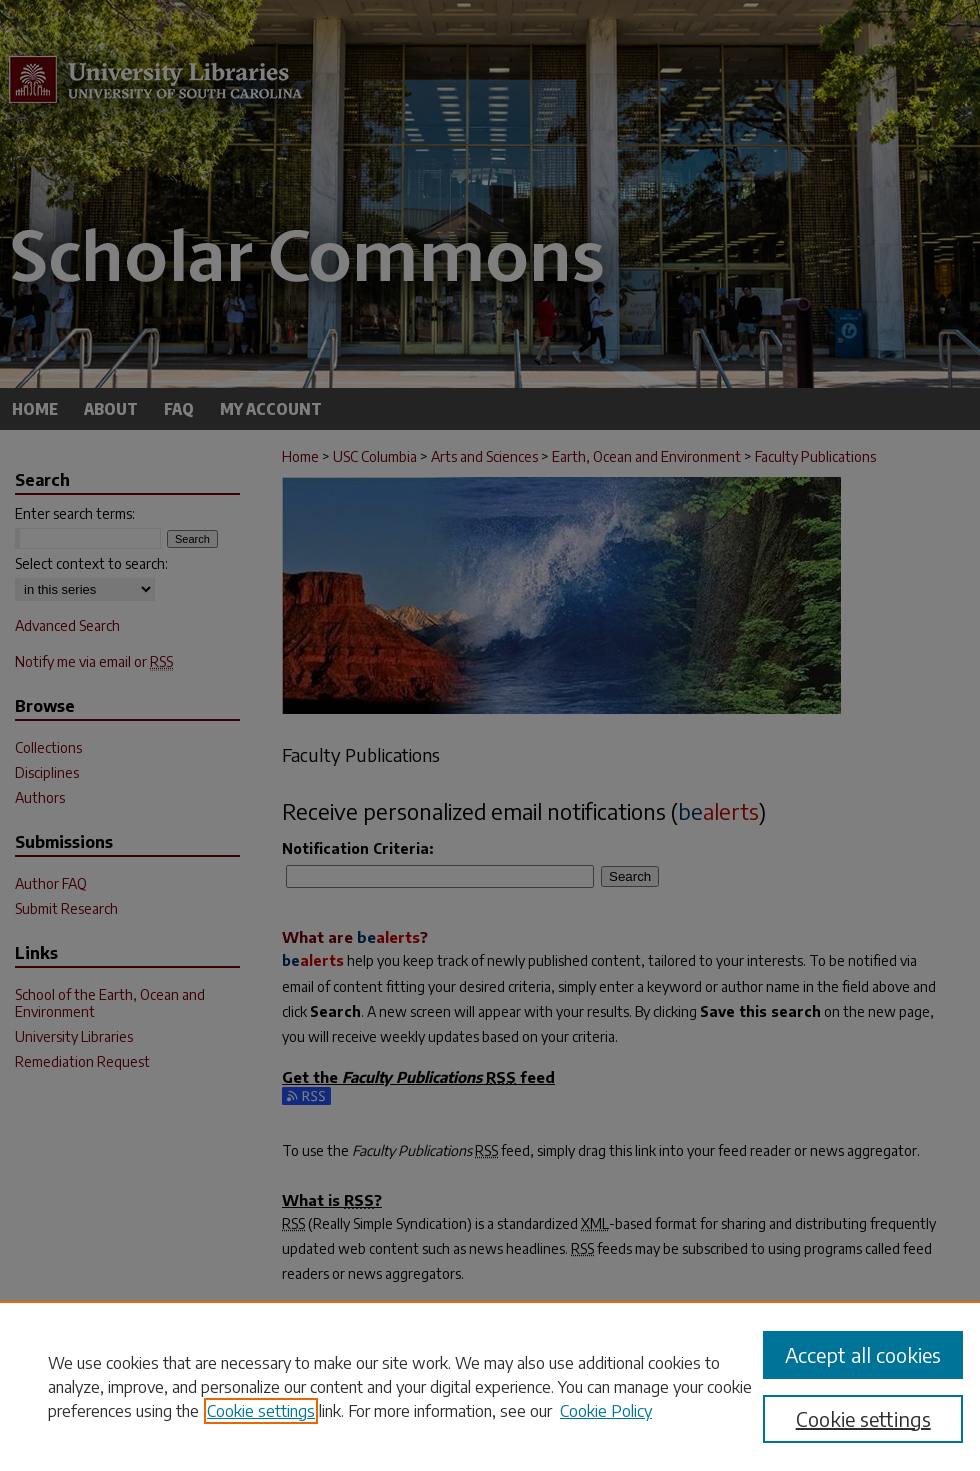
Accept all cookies (863, 1354)
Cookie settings (261, 1411)
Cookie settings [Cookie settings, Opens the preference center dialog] (863, 1418)
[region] (490, 1386)
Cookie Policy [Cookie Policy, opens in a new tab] (606, 1411)
